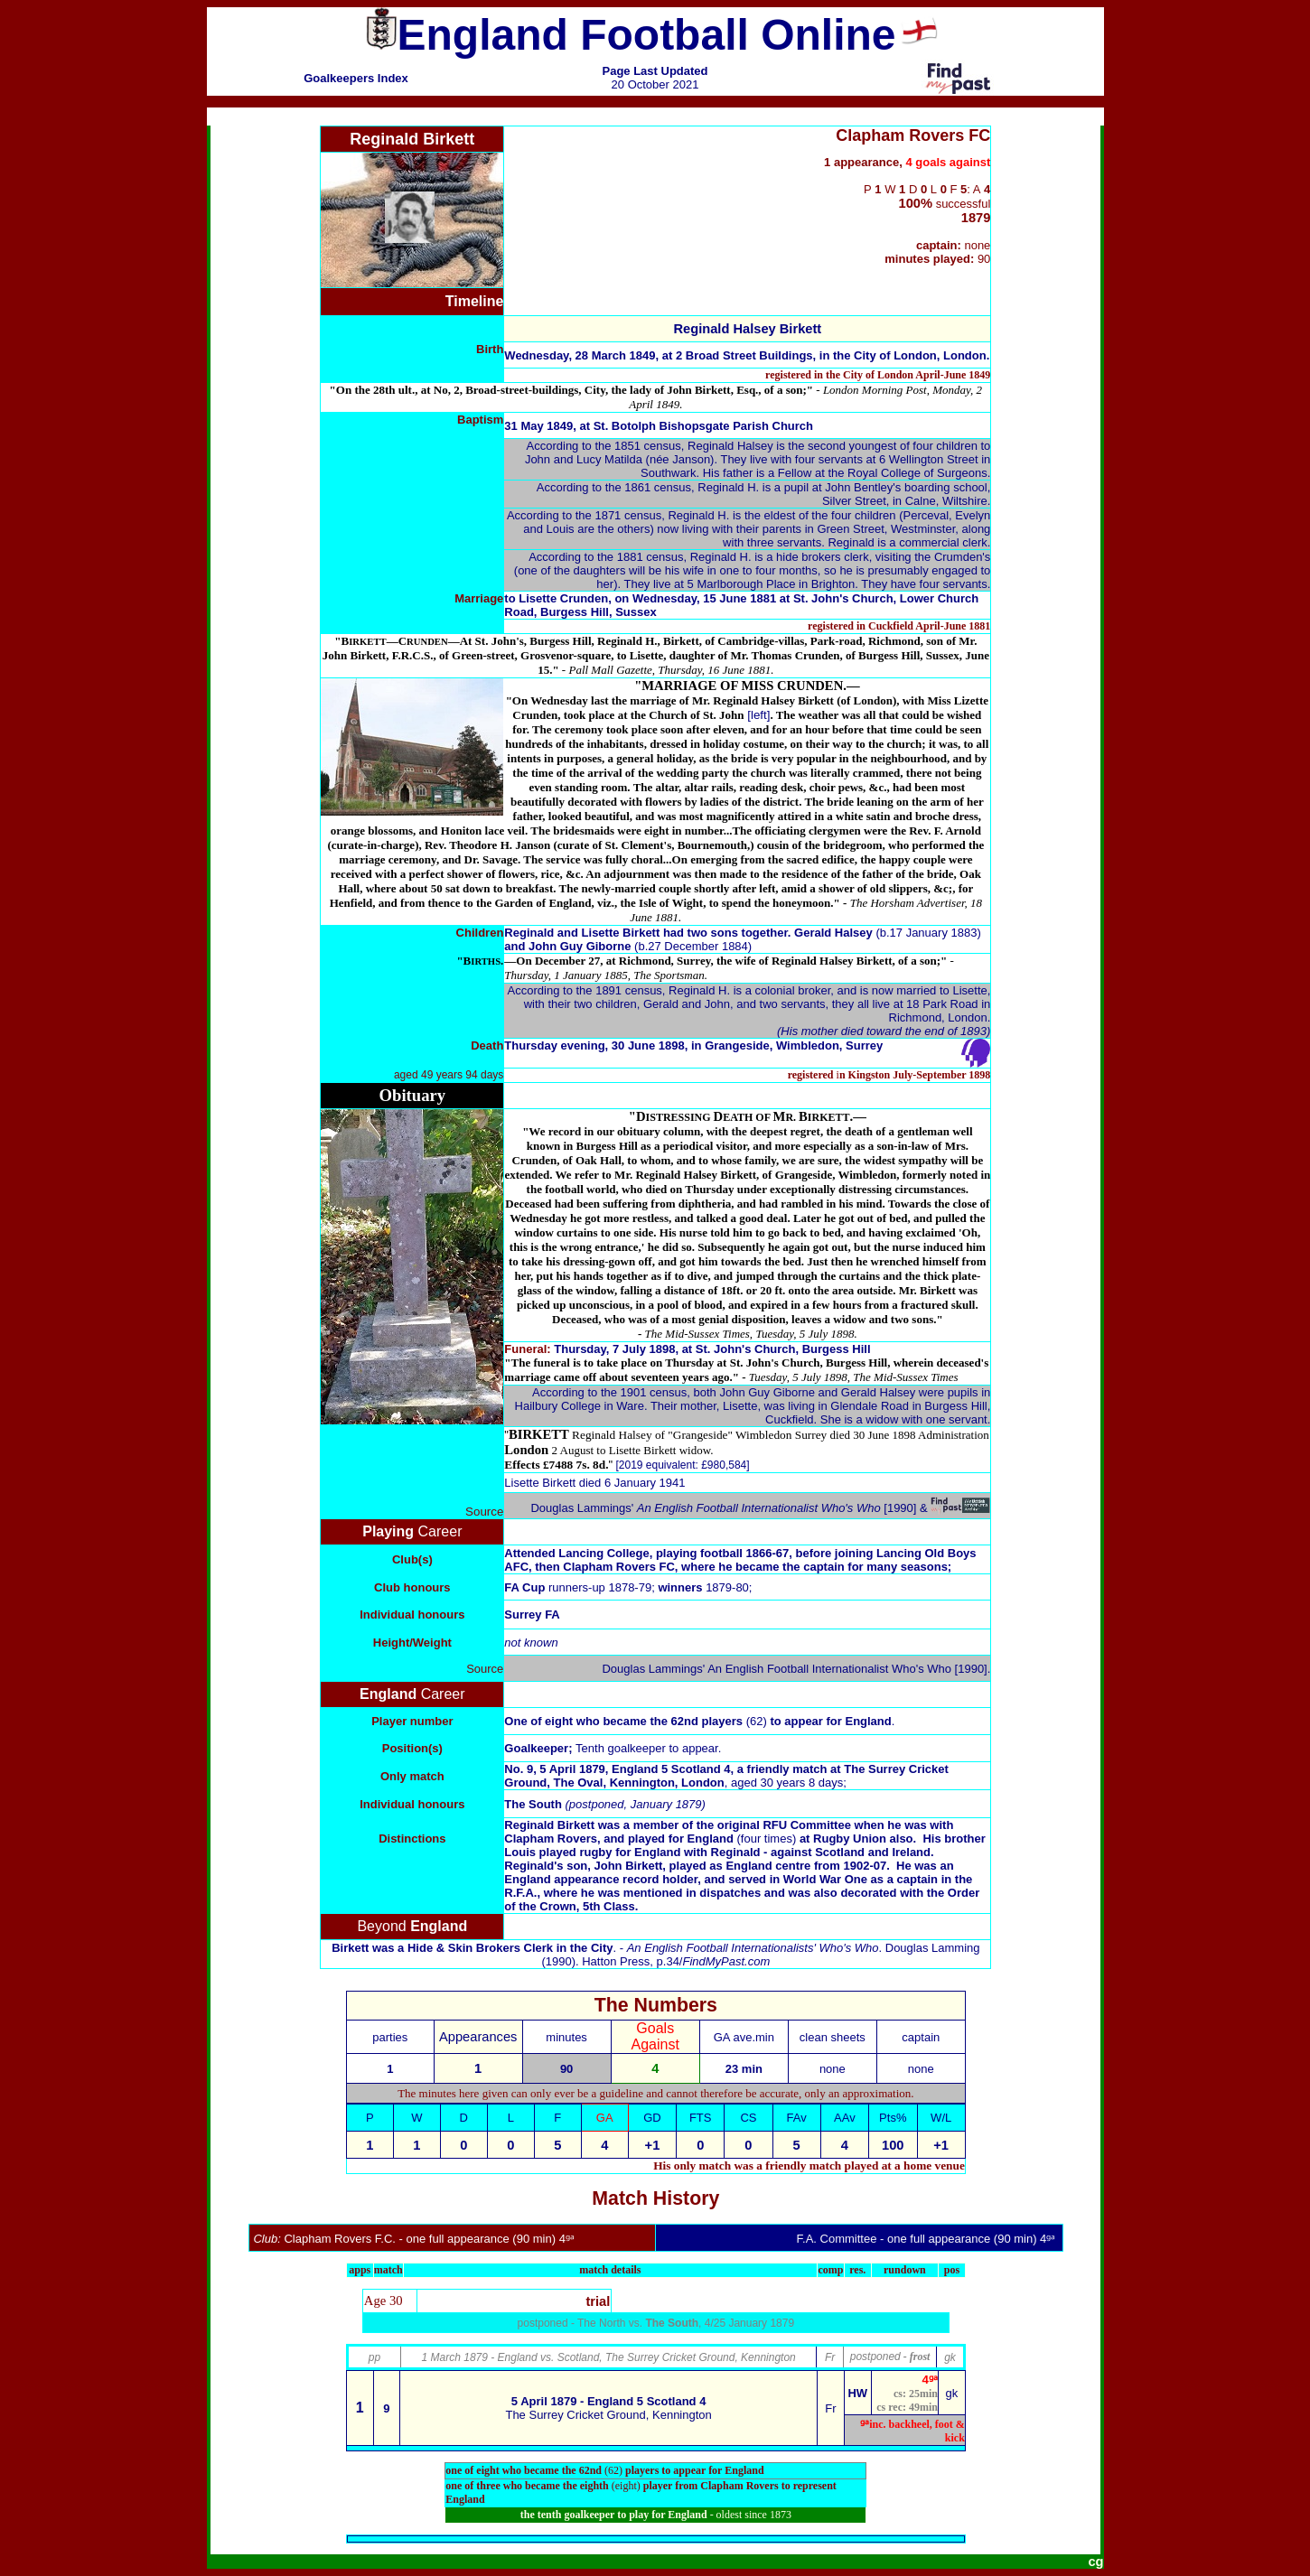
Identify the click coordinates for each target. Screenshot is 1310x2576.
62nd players (719, 1721)
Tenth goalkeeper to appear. (648, 1748)
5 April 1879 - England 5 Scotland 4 (608, 2401)
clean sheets (833, 2037)
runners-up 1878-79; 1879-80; (628, 1587)
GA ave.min (744, 2037)
